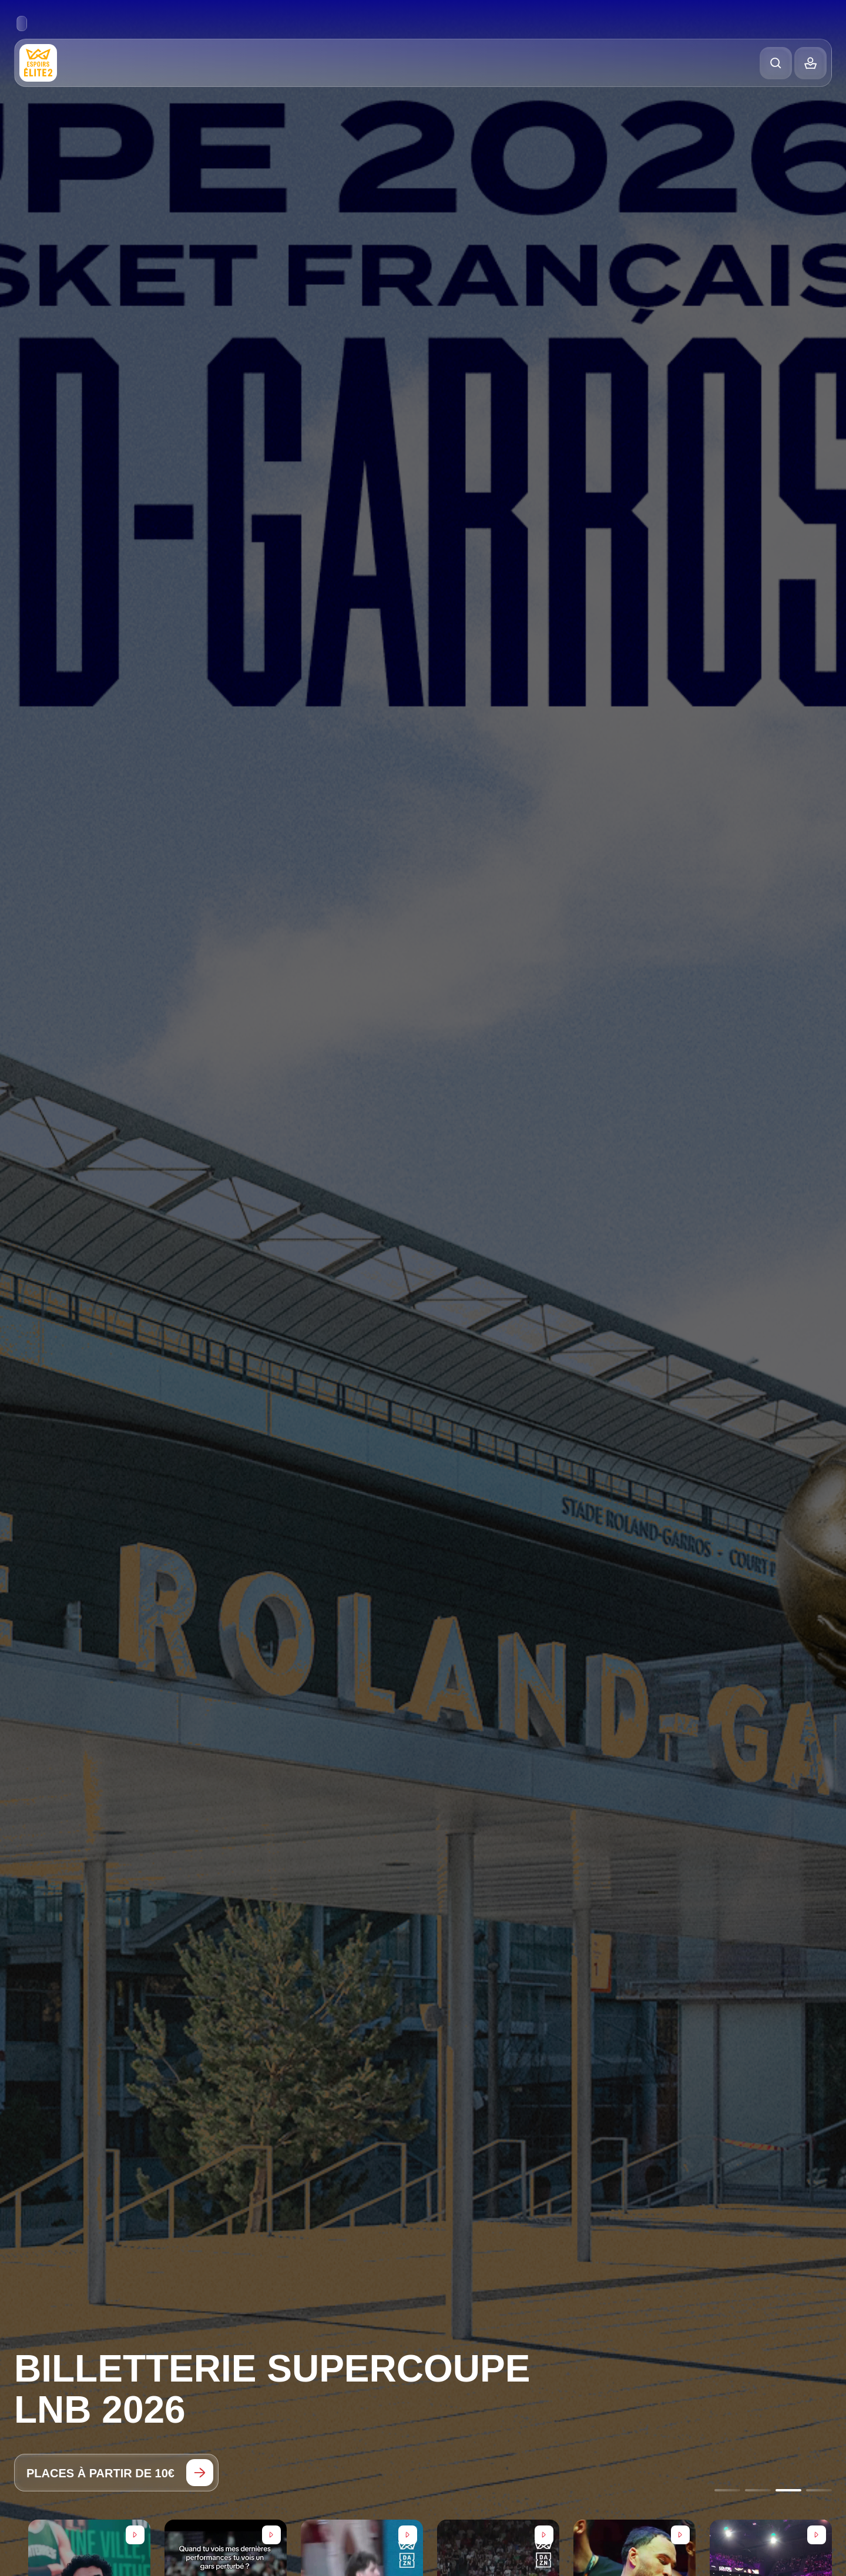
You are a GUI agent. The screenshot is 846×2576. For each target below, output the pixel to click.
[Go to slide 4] (819, 2490)
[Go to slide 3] (788, 2490)
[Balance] (810, 63)
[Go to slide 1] (727, 2490)
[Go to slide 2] (758, 2490)
